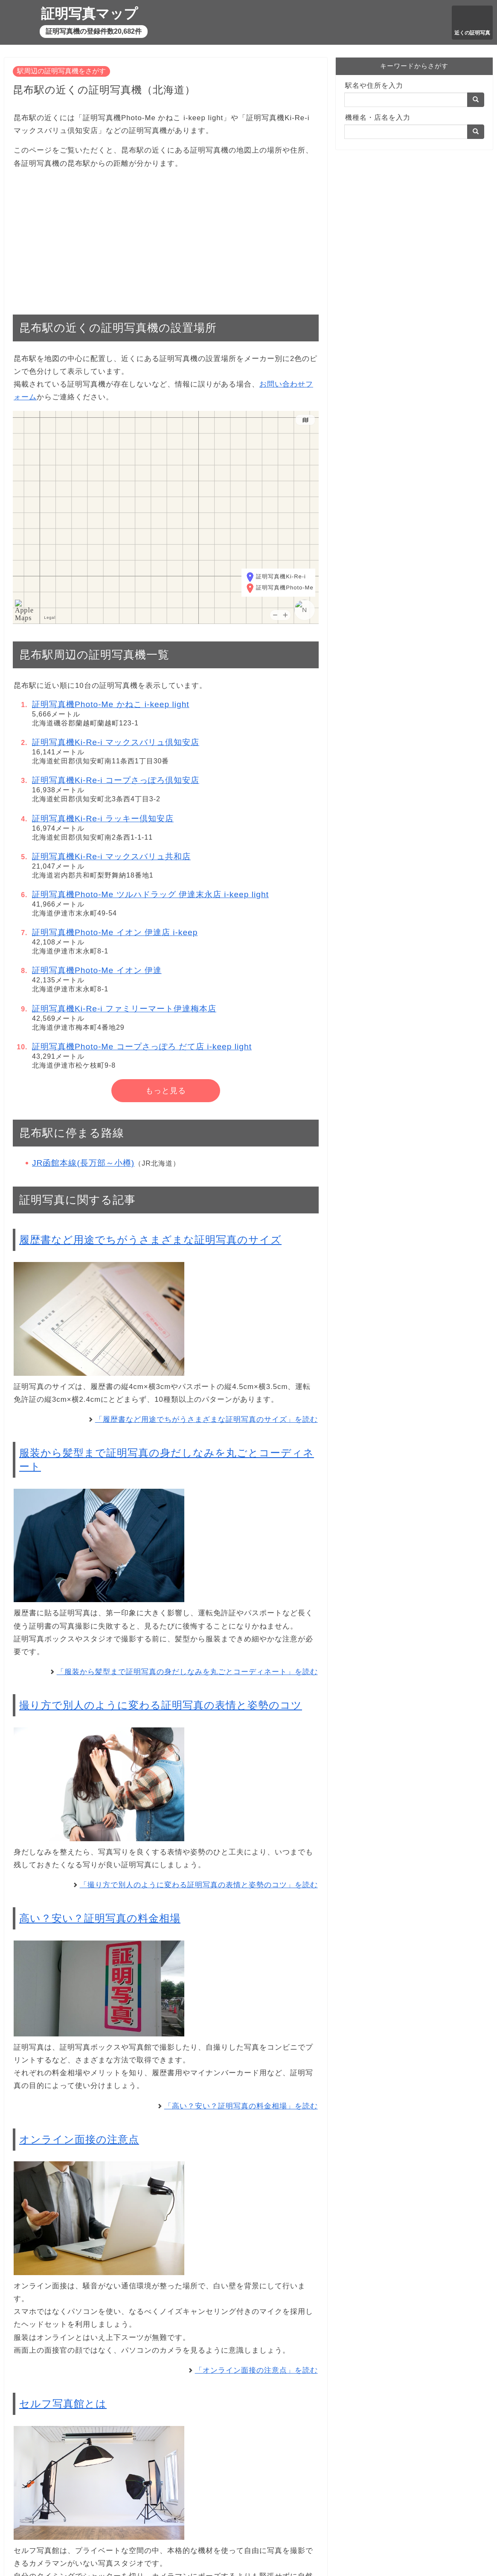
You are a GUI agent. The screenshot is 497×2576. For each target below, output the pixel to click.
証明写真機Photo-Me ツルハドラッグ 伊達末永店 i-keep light (150, 894)
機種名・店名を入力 (377, 117)
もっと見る (165, 1090)
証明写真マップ (89, 13)
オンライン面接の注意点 (79, 2139)
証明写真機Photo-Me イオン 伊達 (97, 970)
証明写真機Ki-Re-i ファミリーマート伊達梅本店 (124, 1008)
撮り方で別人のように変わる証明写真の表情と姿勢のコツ (160, 1705)
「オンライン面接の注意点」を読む (256, 2370)
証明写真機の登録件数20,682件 (94, 31)
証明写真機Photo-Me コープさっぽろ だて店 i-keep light (142, 1046)
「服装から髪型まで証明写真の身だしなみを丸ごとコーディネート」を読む (187, 1672)
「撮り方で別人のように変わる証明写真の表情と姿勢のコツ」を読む (199, 1885)
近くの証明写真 (472, 33)
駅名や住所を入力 (374, 85)
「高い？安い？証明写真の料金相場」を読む (241, 2106)
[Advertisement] (166, 237)
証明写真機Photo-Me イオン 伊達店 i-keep (115, 932)
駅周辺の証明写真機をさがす (61, 71)
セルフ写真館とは (63, 2403)
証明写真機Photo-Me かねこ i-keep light (110, 704)
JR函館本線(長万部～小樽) (83, 1162)
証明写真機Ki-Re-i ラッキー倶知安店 (103, 818)
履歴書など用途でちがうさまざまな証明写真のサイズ (150, 1239)
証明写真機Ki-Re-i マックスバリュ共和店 (111, 856)
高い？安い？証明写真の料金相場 (99, 1918)
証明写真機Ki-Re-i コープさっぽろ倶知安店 (115, 780)
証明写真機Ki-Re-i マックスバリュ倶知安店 (115, 742)
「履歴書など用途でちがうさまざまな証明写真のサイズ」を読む (206, 1419)
